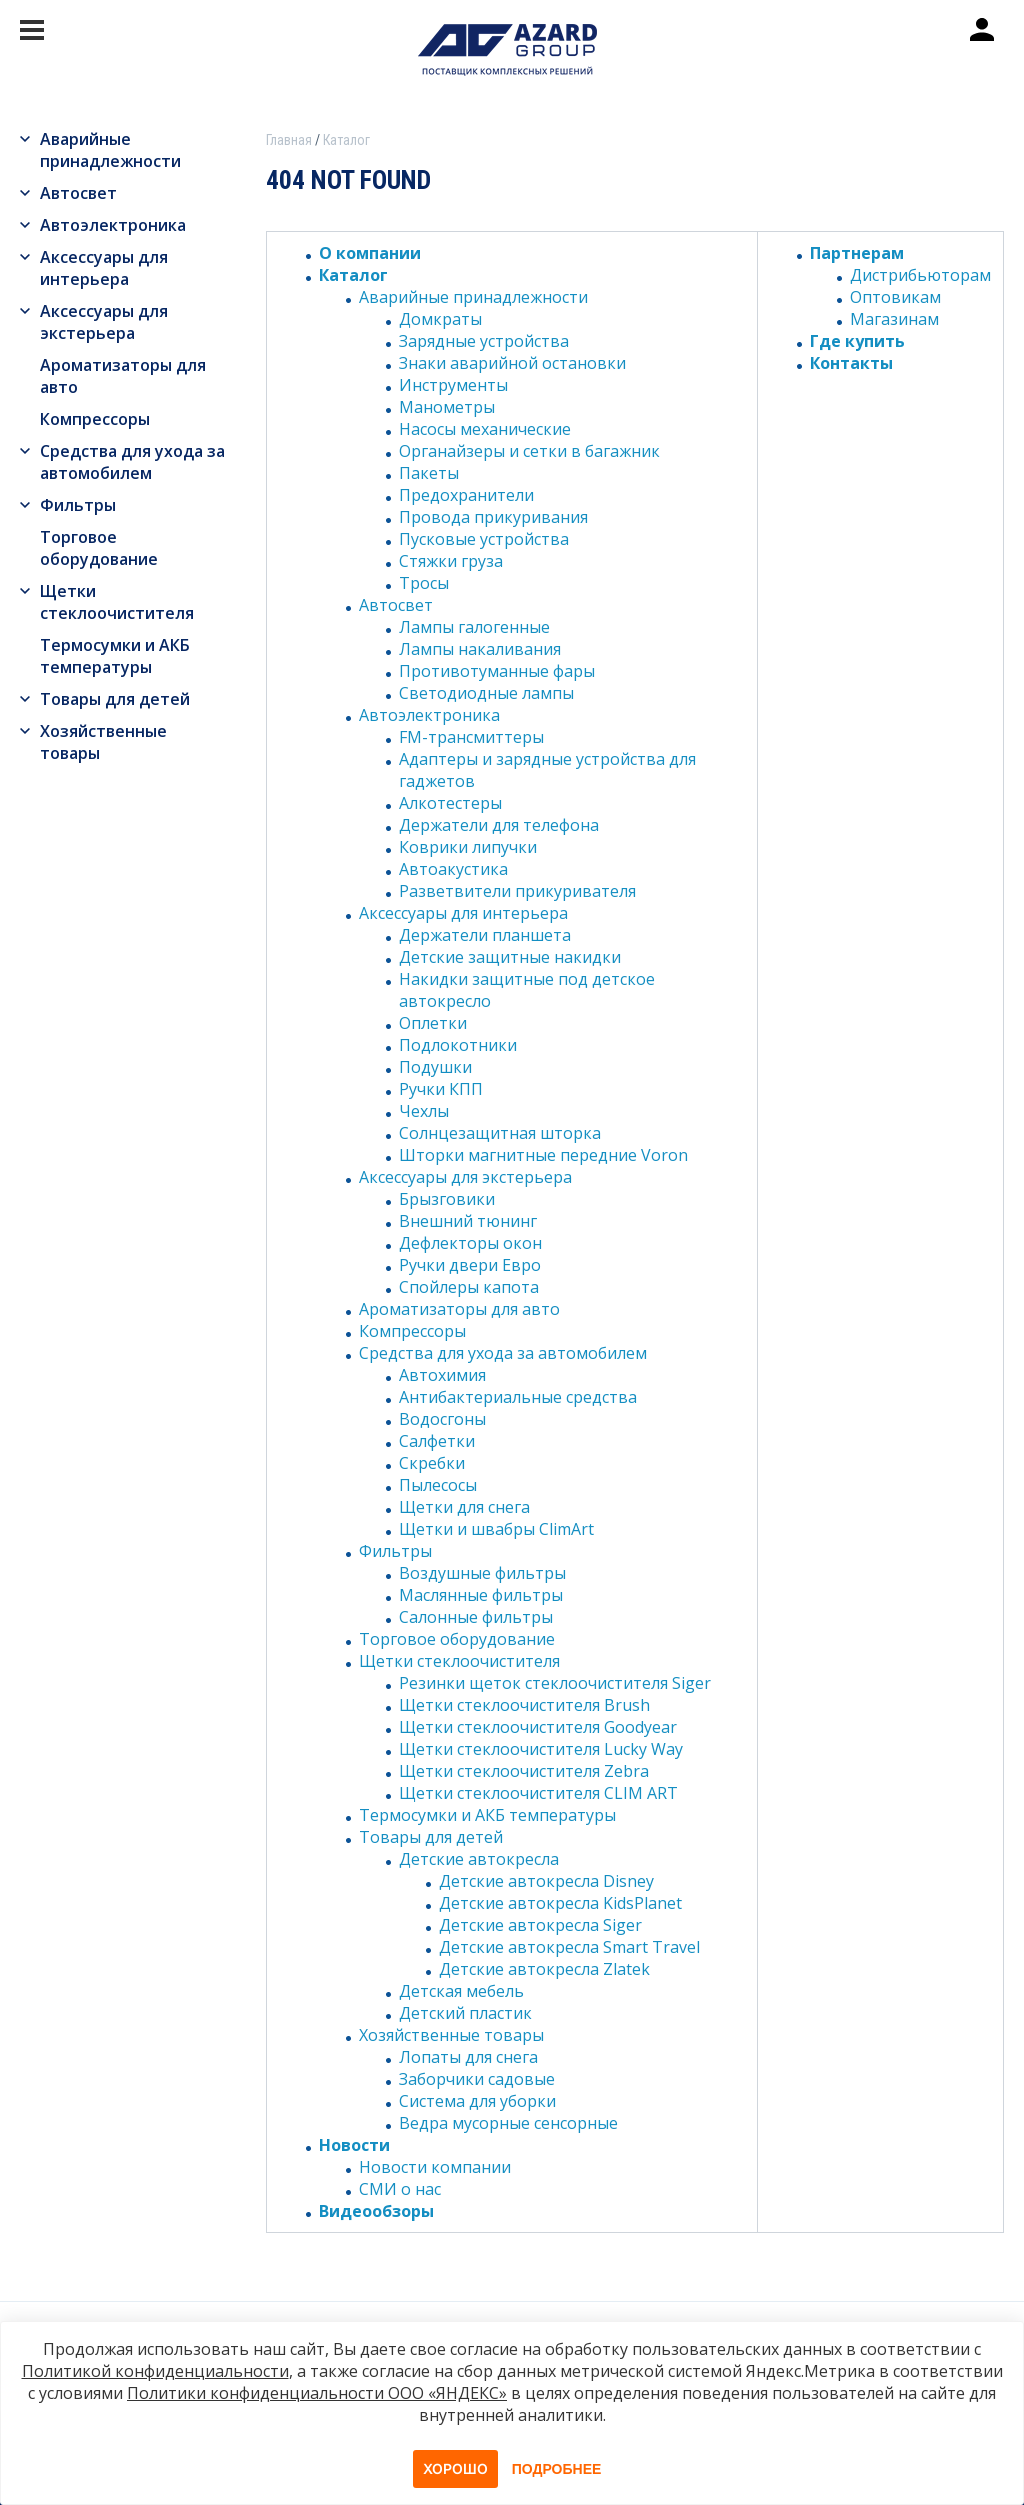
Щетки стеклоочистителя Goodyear (538, 1727)
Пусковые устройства (484, 539)
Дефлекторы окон (470, 1243)
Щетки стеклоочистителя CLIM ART (538, 1793)
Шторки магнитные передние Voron (543, 1155)
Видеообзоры (376, 2211)
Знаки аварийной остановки (512, 363)
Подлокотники (458, 1045)
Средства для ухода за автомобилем (132, 462)
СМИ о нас (400, 2189)
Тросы (424, 583)
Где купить (857, 341)
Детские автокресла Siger (540, 1925)
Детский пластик (465, 2013)
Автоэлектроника (113, 225)
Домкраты (440, 319)
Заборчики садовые (477, 2079)
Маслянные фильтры (481, 1595)
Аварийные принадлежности (110, 150)
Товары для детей (115, 699)
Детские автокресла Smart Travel (569, 1947)
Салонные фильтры (476, 1617)
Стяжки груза (451, 561)
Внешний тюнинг (468, 1221)
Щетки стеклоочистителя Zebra (524, 1771)
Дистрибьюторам (920, 275)
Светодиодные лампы (486, 693)
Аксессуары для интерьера (104, 268)
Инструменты (453, 385)
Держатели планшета (485, 935)
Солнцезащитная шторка (500, 1133)
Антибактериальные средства (518, 1397)
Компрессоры (95, 419)
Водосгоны (442, 1419)
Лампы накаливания (480, 649)
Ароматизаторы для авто (123, 376)
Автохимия (442, 1375)
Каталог (353, 275)
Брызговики (447, 1199)
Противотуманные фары (497, 671)
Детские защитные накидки (510, 957)
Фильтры (78, 505)
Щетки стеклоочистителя (117, 602)
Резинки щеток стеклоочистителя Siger (555, 1683)
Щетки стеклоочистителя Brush (524, 1705)
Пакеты (429, 473)
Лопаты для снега (468, 2057)
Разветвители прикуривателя (517, 891)
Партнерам (857, 253)
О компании (370, 253)
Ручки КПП (441, 1089)
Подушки (435, 1067)
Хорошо (455, 2468)
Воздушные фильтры (482, 1573)
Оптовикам (895, 297)
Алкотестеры (450, 803)
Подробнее (557, 2469)
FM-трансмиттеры (471, 737)
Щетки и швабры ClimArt (496, 1529)
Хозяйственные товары (103, 742)
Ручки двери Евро (470, 1265)
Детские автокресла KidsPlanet (560, 1903)
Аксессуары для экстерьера (104, 322)
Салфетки (437, 1441)
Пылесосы (438, 1485)
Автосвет (78, 193)
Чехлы (424, 1111)
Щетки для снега (464, 1507)
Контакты (851, 363)
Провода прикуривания (493, 517)
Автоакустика (453, 869)
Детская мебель (461, 1991)
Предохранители (466, 495)
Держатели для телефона (499, 825)
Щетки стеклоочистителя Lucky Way (541, 1749)
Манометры (447, 407)
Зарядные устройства (484, 341)
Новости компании (435, 2167)
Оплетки (433, 1023)
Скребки (432, 1463)
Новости (354, 2145)
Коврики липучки (468, 847)
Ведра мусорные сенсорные (508, 2123)
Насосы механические (485, 429)
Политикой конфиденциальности (155, 2371)
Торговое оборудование (99, 548)
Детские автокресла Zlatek (544, 1969)
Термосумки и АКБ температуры (115, 656)
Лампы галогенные (474, 627)
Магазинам (894, 319)
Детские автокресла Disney (546, 1881)
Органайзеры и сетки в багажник (529, 451)
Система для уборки (477, 2101)
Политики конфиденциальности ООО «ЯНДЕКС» (317, 2393)
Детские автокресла (479, 1859)
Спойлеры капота (469, 1287)
